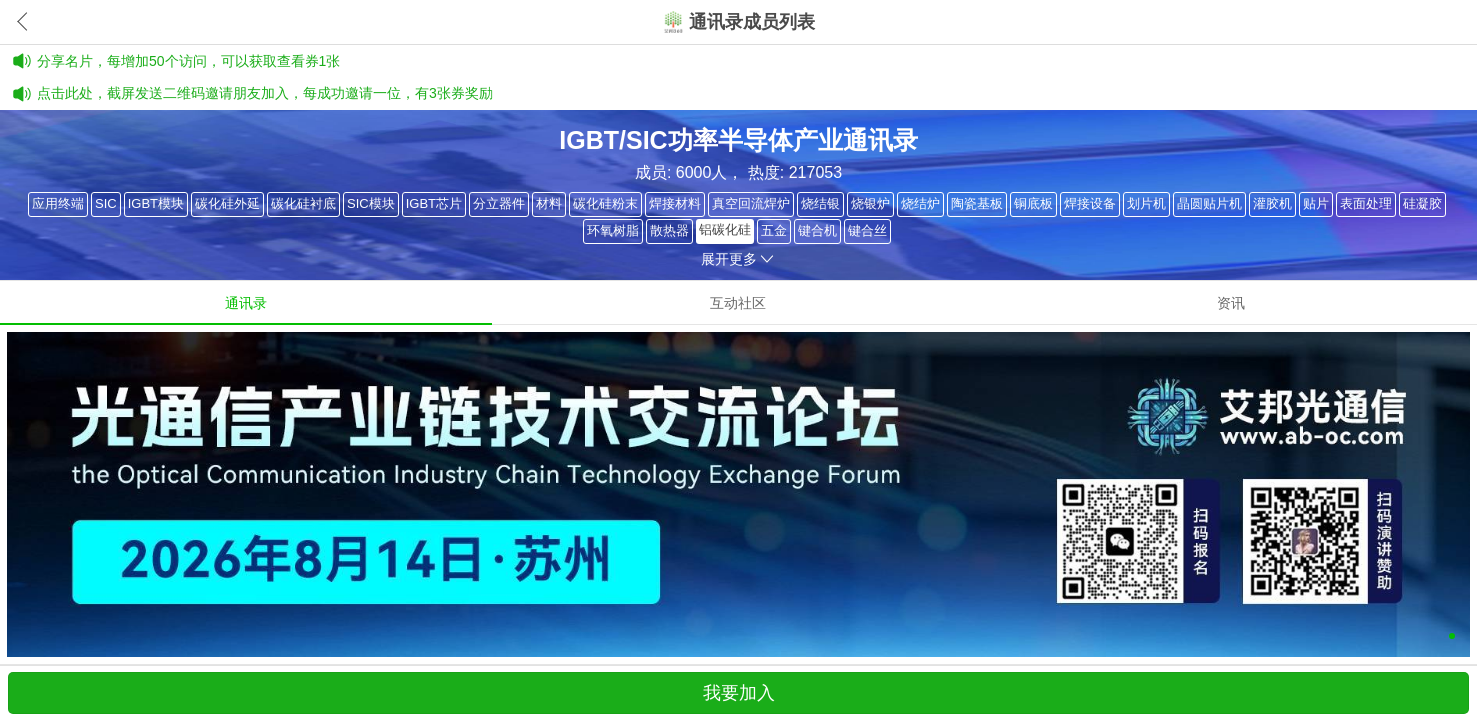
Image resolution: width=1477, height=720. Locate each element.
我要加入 (739, 693)
